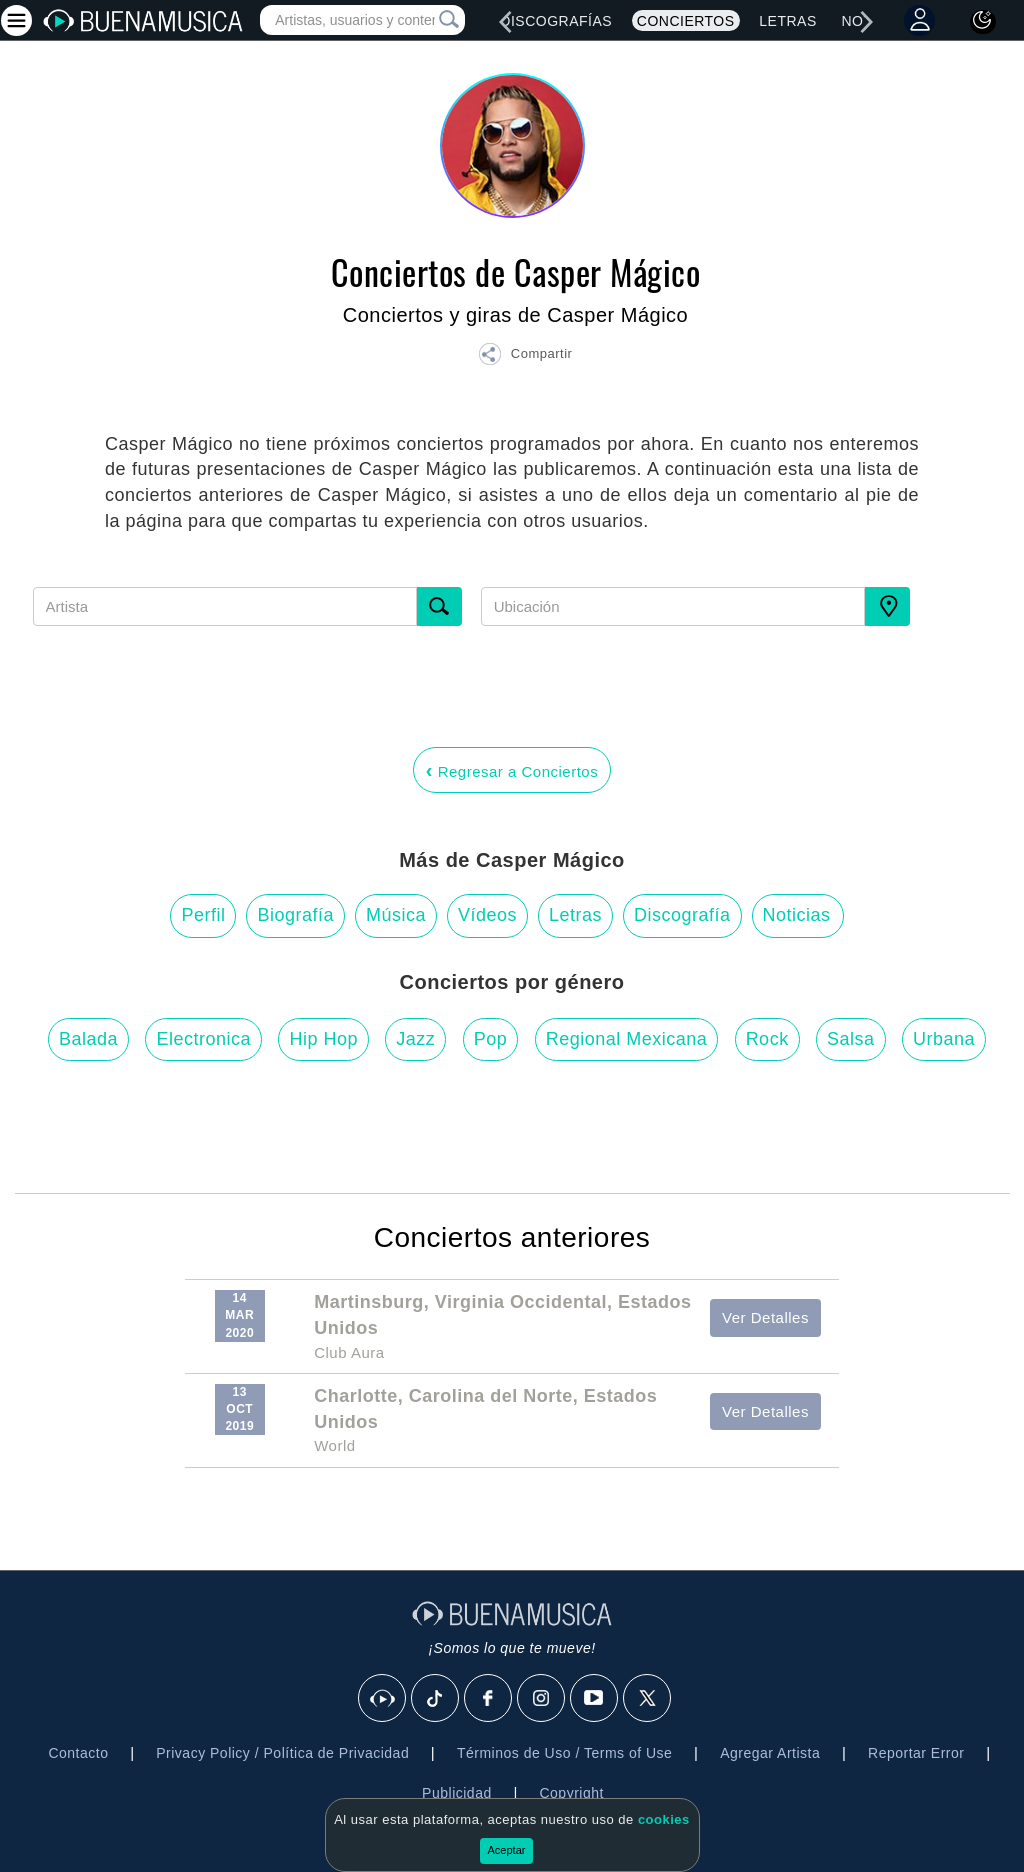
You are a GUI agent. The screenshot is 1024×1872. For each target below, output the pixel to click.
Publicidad (457, 1793)
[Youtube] (595, 1699)
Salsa (851, 1039)
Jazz (415, 1039)
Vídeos (487, 915)
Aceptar (507, 1850)
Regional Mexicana (627, 1039)
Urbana (944, 1039)
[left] (505, 22)
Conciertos (686, 21)
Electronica (203, 1039)
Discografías (556, 21)
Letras (787, 21)
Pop (491, 1039)
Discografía (682, 915)
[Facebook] (489, 1699)
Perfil (203, 915)
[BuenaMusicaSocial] (383, 1699)
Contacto (78, 1753)
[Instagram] (542, 1699)
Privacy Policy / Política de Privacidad (282, 1753)
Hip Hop (323, 1039)
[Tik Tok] (436, 1699)
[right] (867, 22)
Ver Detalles (765, 1317)
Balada (88, 1039)
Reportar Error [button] (916, 1753)
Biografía (295, 915)
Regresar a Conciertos (512, 770)
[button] (525, 357)
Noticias (797, 915)
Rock (767, 1039)
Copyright (571, 1793)
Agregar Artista (770, 1753)
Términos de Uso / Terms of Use (564, 1753)
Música (396, 915)
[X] (648, 1699)
